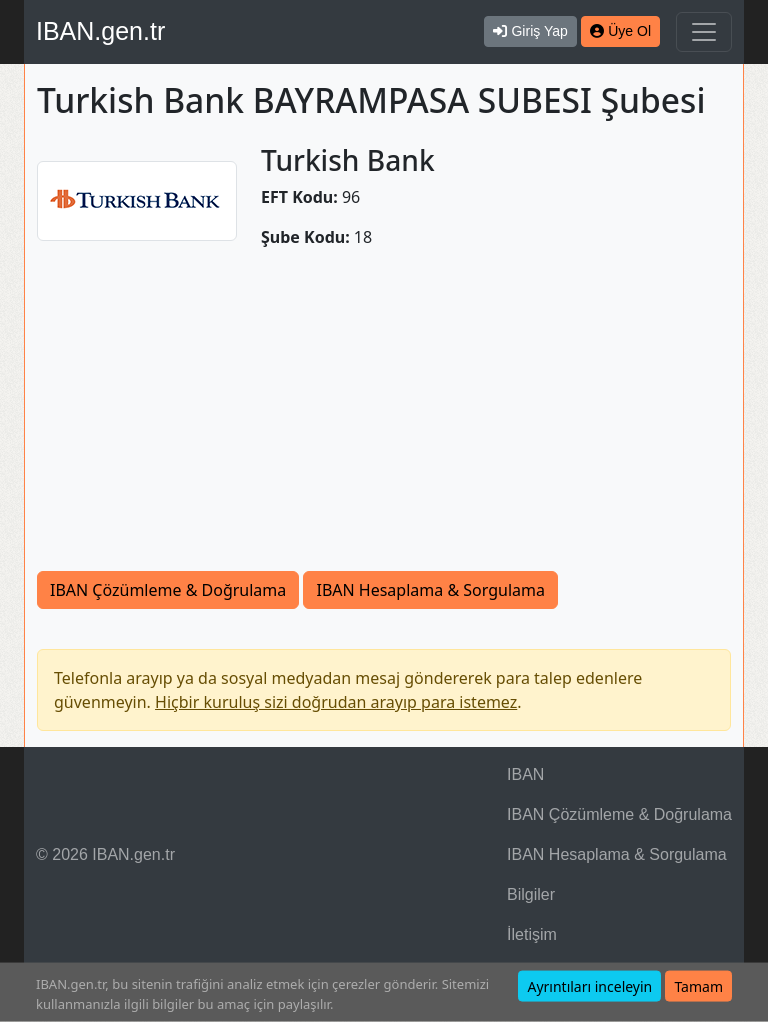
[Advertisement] (384, 421)
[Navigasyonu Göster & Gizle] (704, 32)
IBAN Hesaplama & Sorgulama (430, 590)
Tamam (698, 986)
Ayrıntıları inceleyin (589, 986)
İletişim (532, 934)
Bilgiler (531, 894)
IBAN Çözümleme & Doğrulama (168, 590)
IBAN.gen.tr (100, 31)
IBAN (525, 774)
